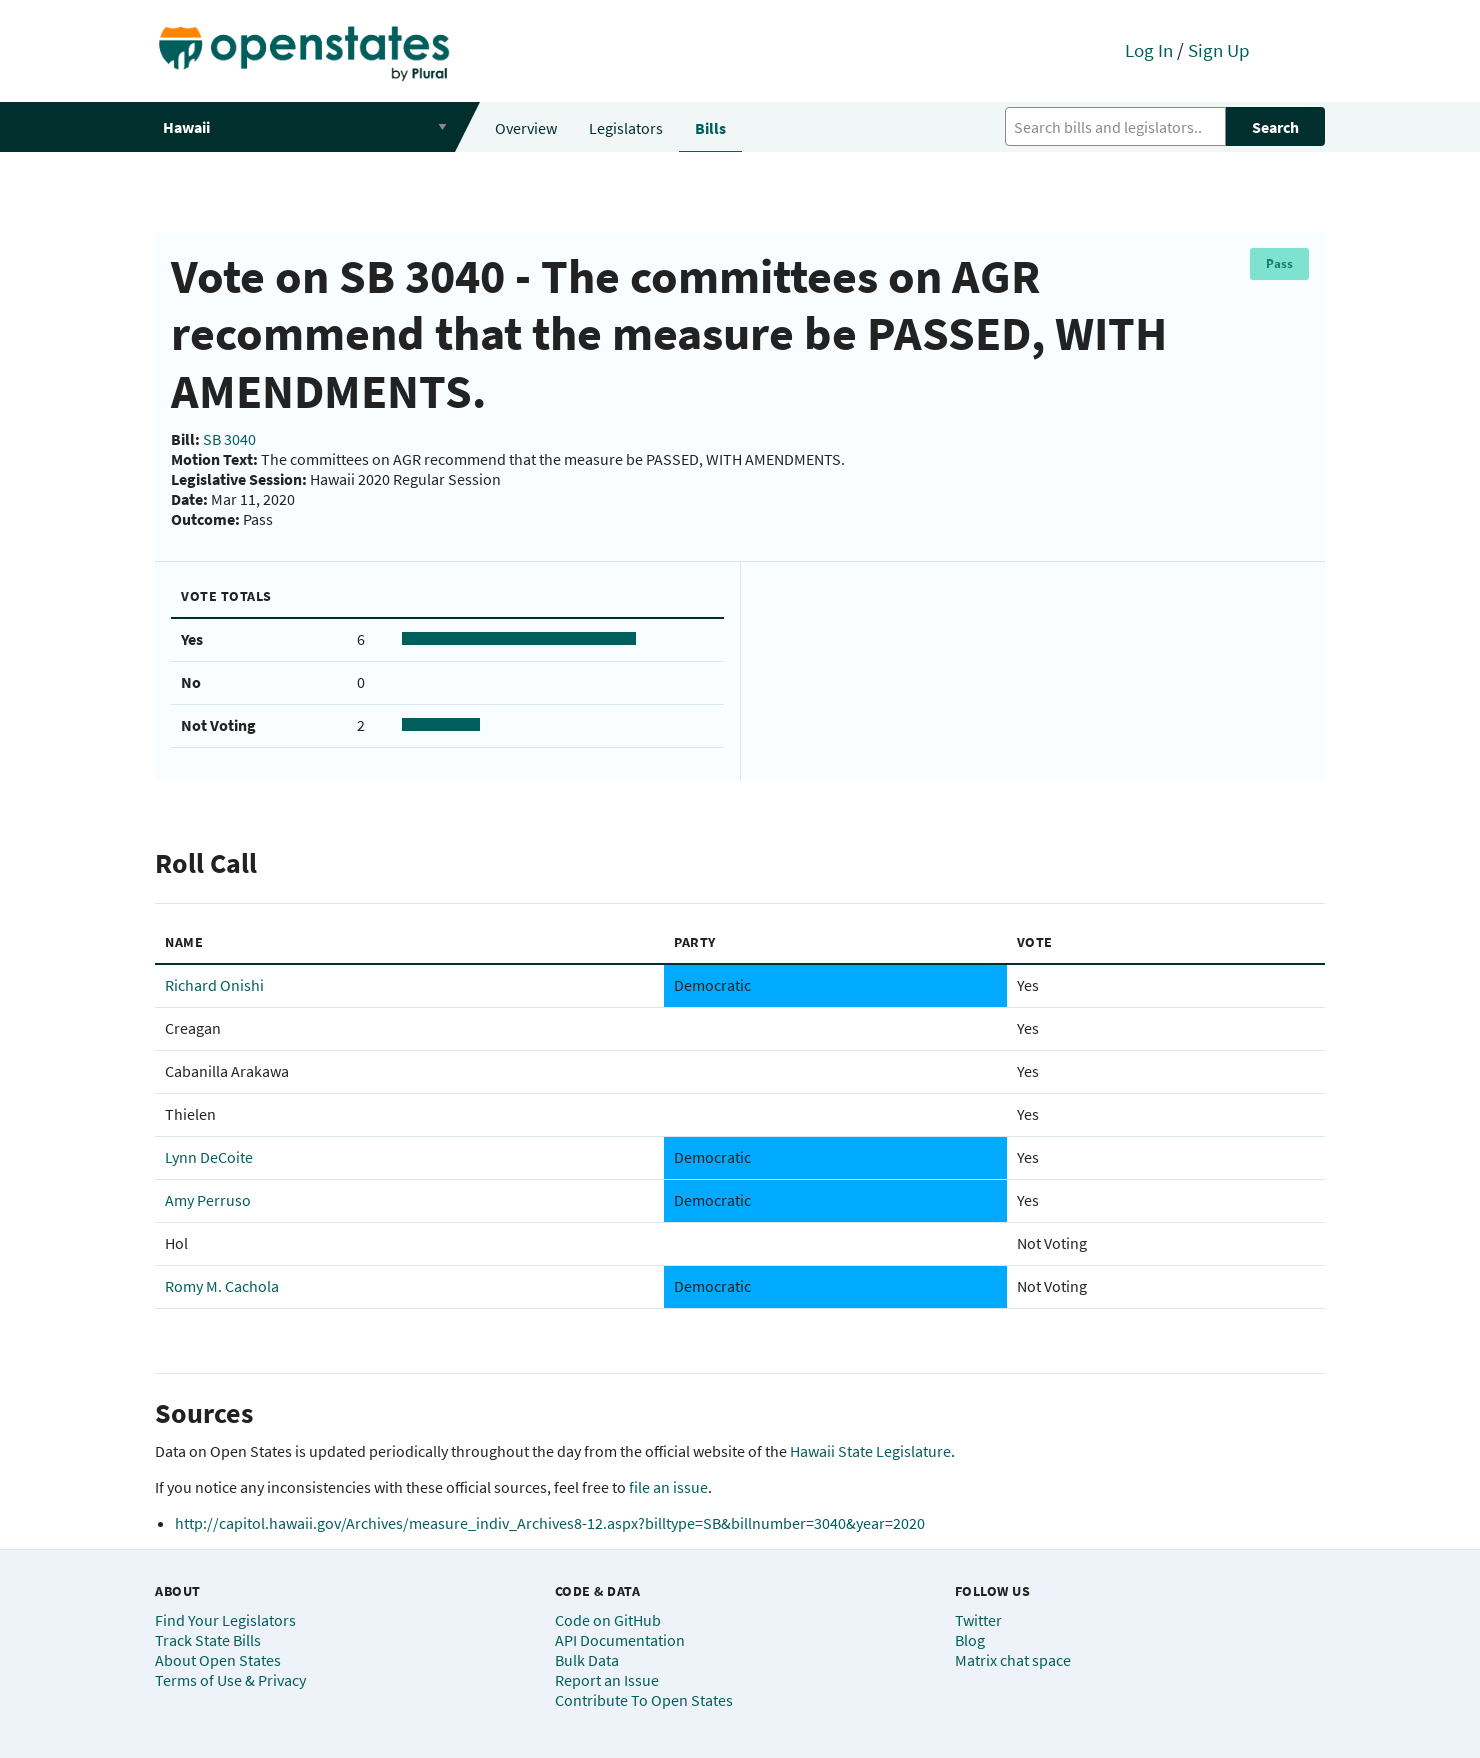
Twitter (978, 1620)
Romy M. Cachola (222, 1286)
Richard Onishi (214, 985)
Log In (1149, 50)
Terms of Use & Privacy (230, 1680)
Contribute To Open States (644, 1700)
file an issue (668, 1487)
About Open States (218, 1660)
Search (1275, 127)
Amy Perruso (208, 1200)
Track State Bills (208, 1640)
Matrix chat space (1013, 1660)
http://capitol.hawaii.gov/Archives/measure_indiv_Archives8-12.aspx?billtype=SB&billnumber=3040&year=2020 (550, 1523)
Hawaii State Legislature (870, 1451)
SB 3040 (229, 439)
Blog (970, 1640)
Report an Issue (607, 1680)
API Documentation (620, 1640)
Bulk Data (587, 1660)
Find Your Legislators (225, 1620)
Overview (526, 128)
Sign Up (1219, 50)
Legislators (626, 128)
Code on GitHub (608, 1620)
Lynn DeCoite (209, 1157)
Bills (710, 128)
